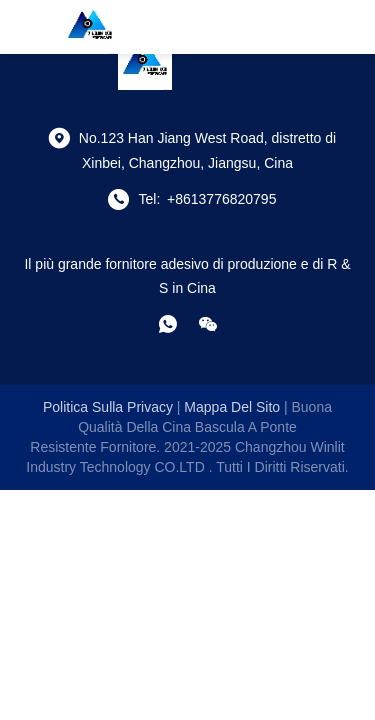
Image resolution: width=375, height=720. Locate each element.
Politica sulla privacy (108, 407)
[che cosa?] (168, 324)
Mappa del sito (232, 407)
